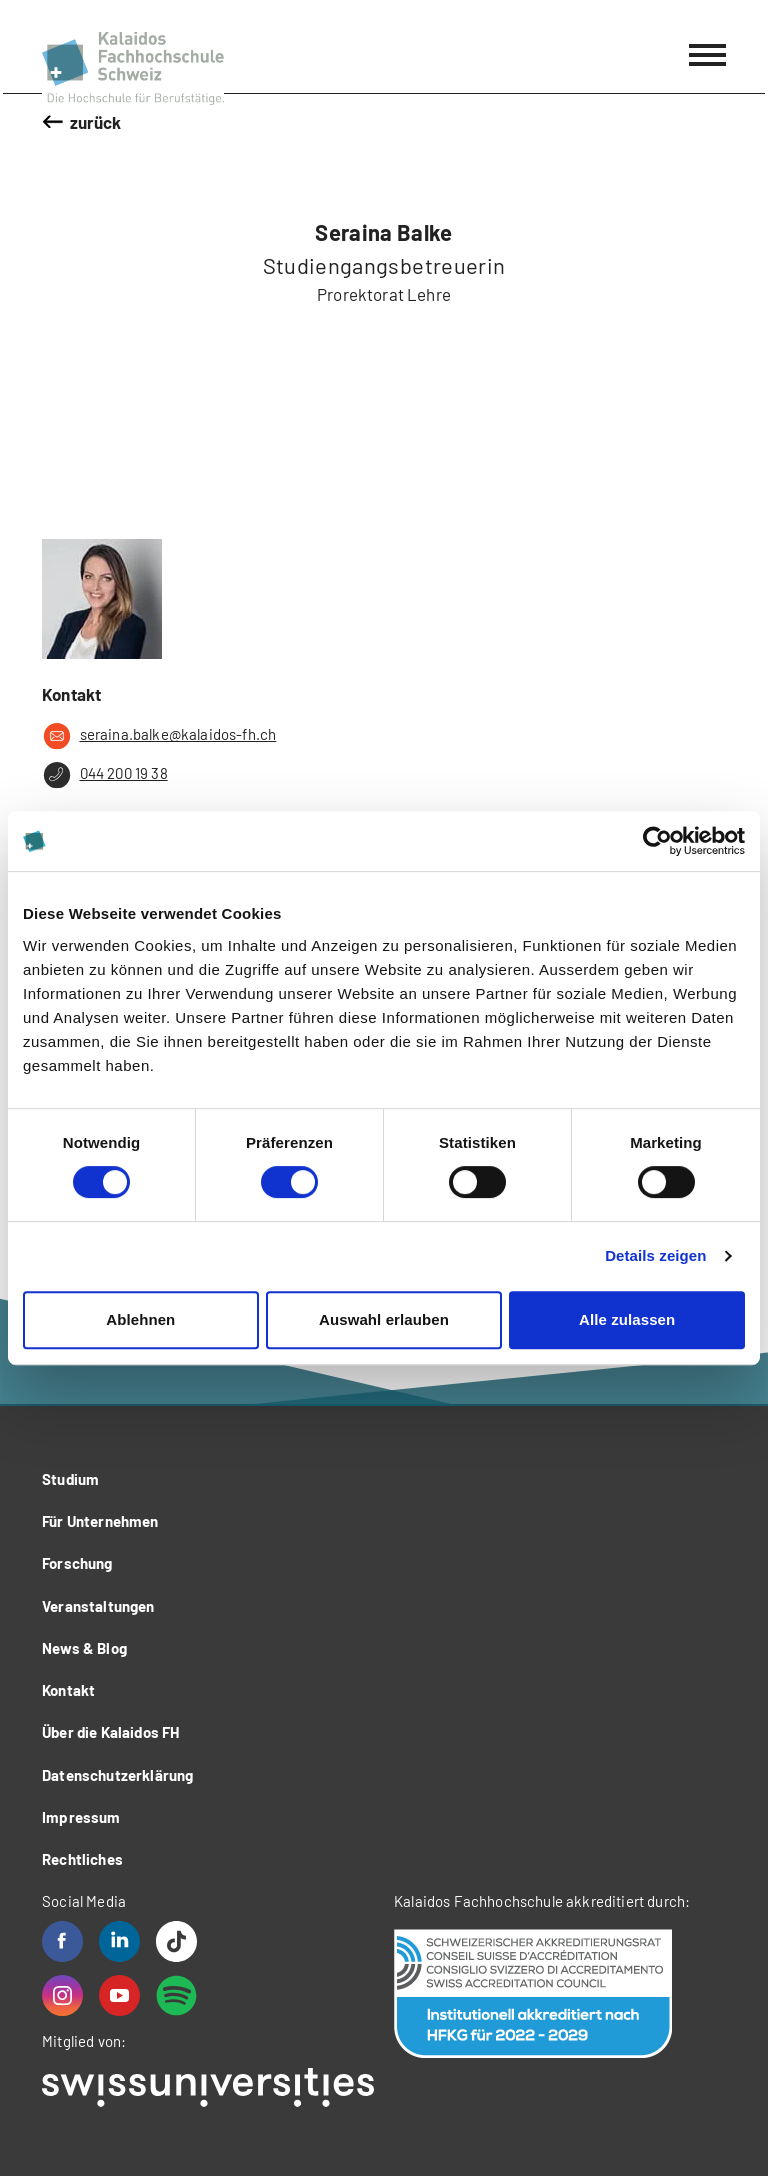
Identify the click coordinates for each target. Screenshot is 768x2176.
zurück (96, 122)
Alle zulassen (627, 1319)
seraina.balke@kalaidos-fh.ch (159, 736)
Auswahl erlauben (384, 1319)
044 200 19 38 (105, 775)
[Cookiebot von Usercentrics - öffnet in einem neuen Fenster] (657, 841)
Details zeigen (655, 1255)
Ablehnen (140, 1319)
